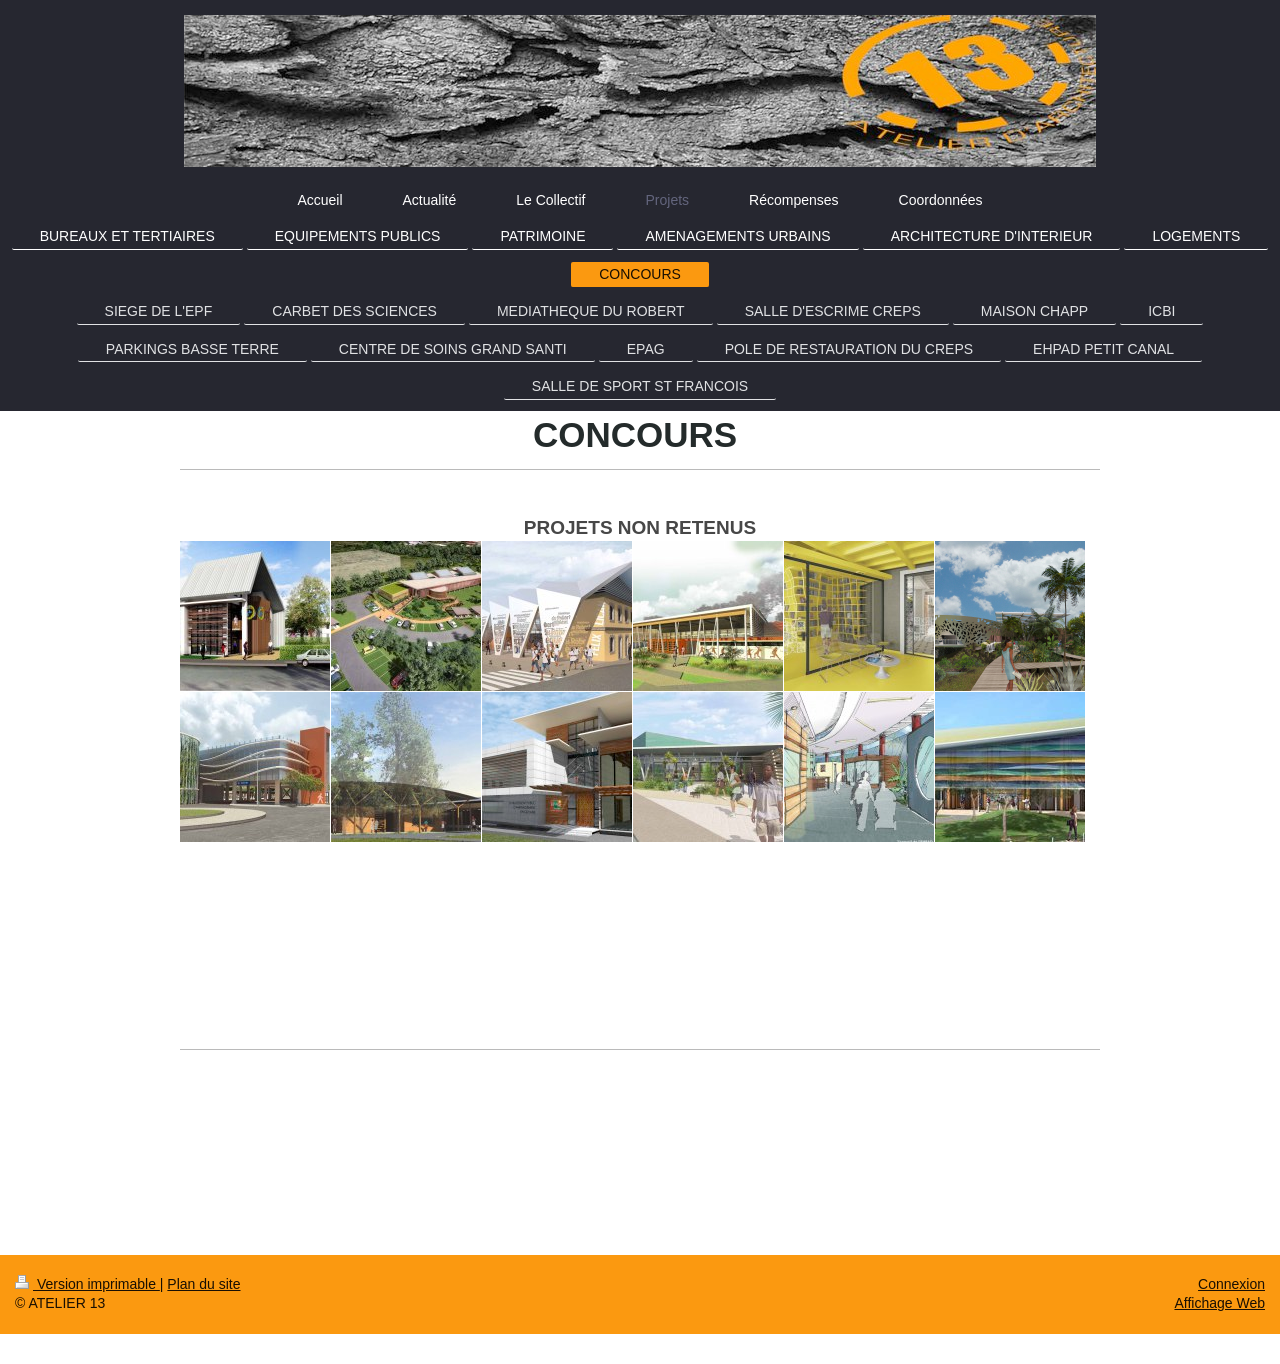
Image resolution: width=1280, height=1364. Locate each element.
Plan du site (203, 1284)
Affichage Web (1219, 1303)
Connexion (1231, 1284)
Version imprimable (87, 1284)
